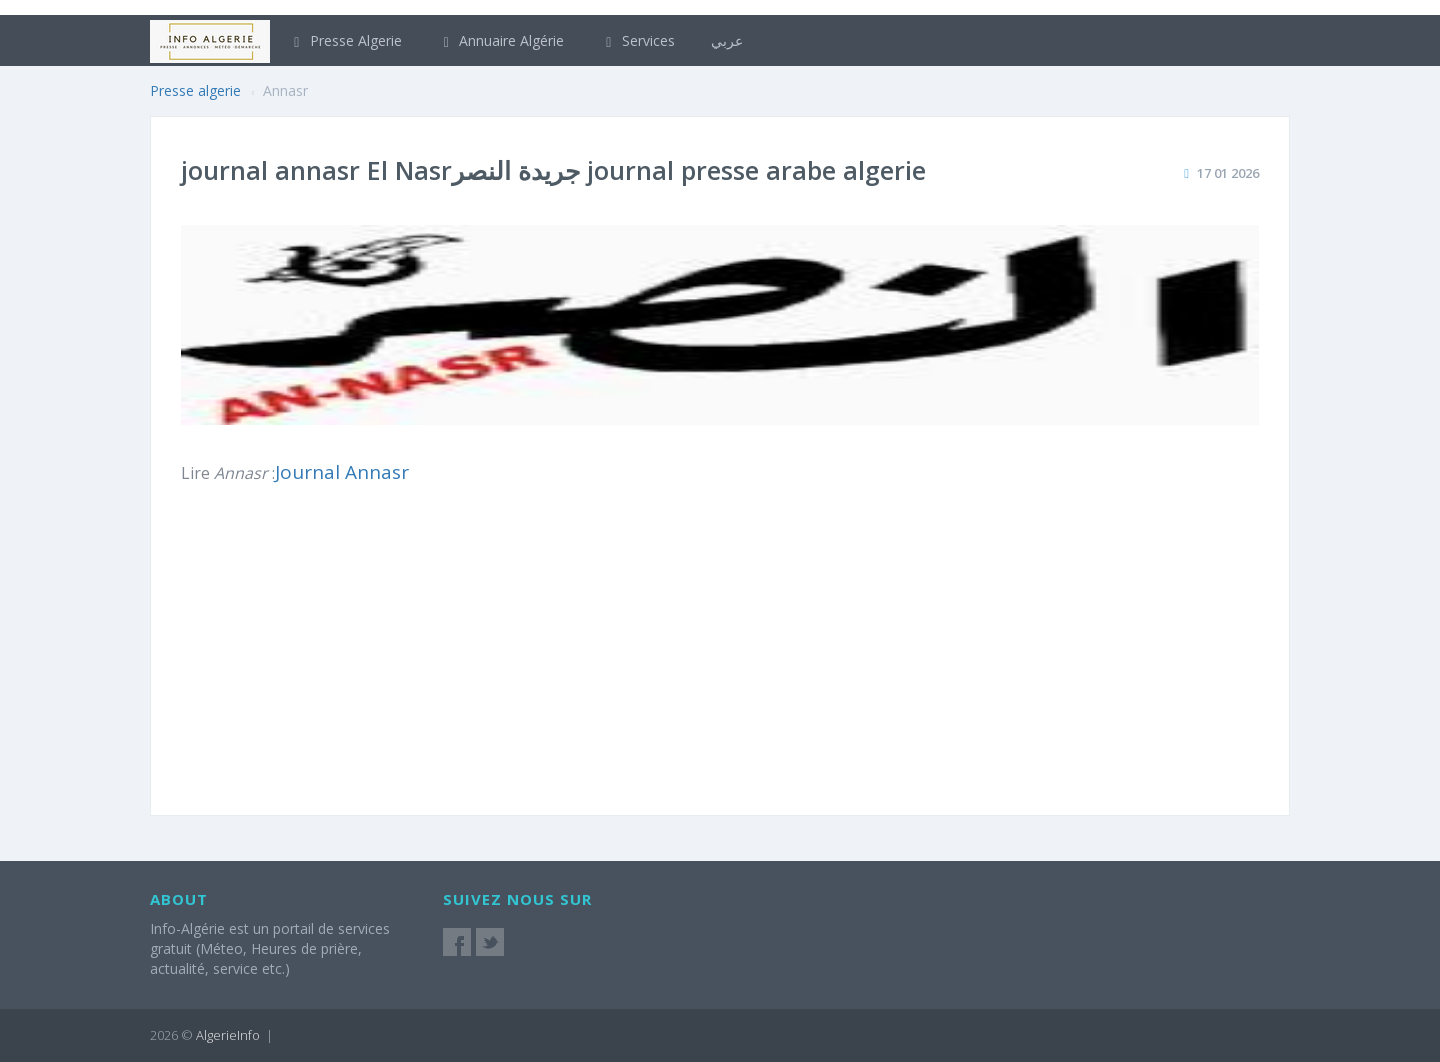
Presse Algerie (345, 40)
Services (637, 40)
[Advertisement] (1043, 660)
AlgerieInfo (228, 1035)
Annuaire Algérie (501, 40)
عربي (727, 40)
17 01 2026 (1228, 173)
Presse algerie (195, 90)
